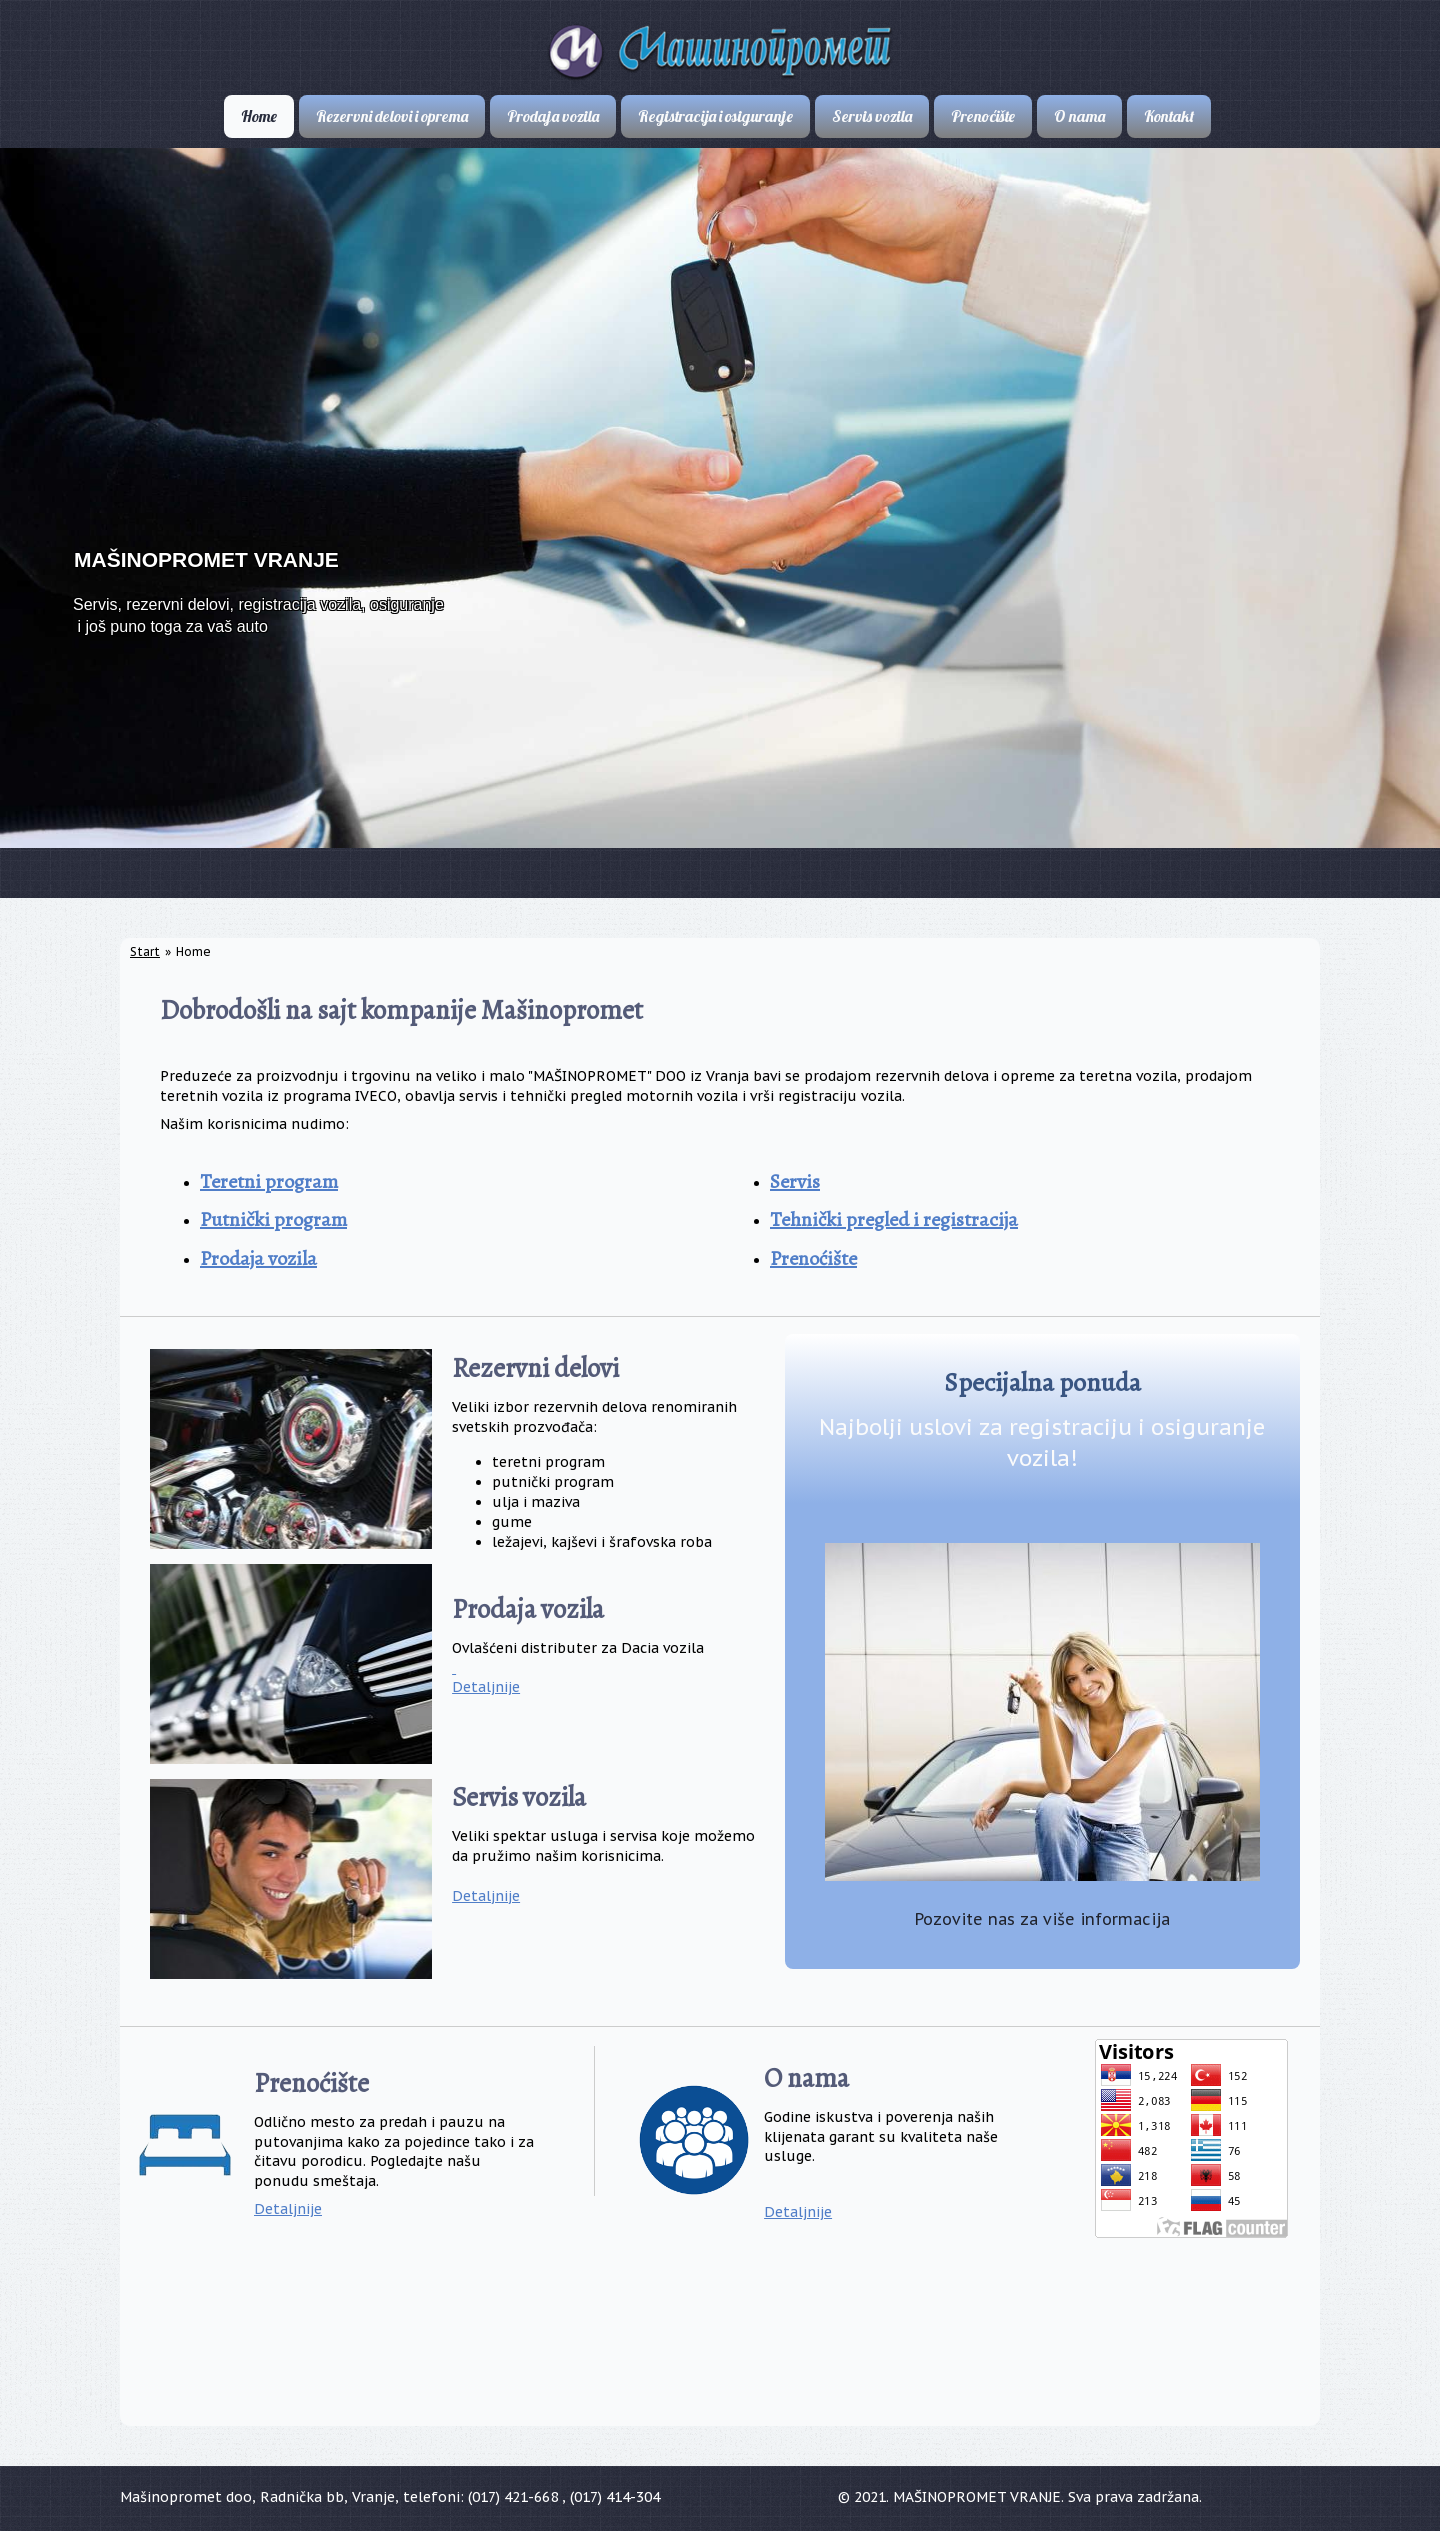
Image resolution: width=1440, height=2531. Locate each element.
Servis (795, 1181)
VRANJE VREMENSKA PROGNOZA (720, 2346)
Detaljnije (486, 1687)
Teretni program (269, 1181)
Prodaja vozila (258, 1258)
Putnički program (273, 1219)
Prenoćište (813, 1258)
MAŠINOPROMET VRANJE (206, 559)
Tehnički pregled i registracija (894, 1219)
